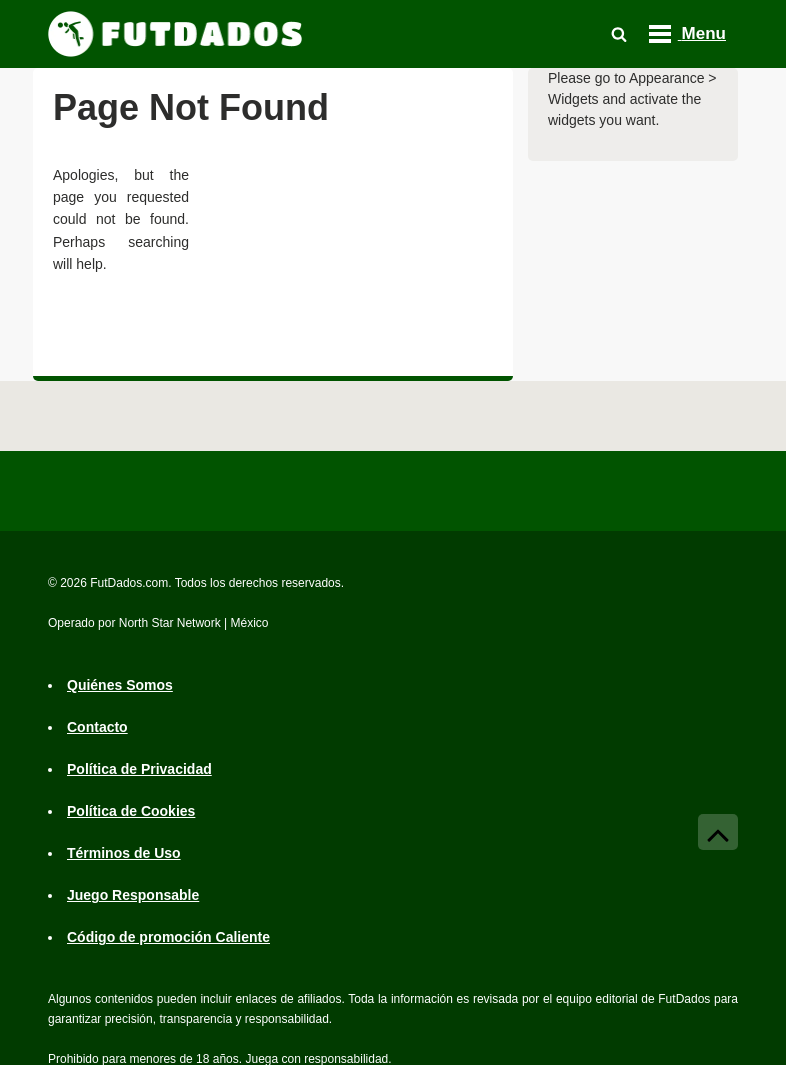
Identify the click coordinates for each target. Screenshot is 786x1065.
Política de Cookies (131, 811)
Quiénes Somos (120, 685)
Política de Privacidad (139, 769)
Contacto (97, 727)
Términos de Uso (124, 853)
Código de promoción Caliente (168, 937)
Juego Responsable (133, 895)
